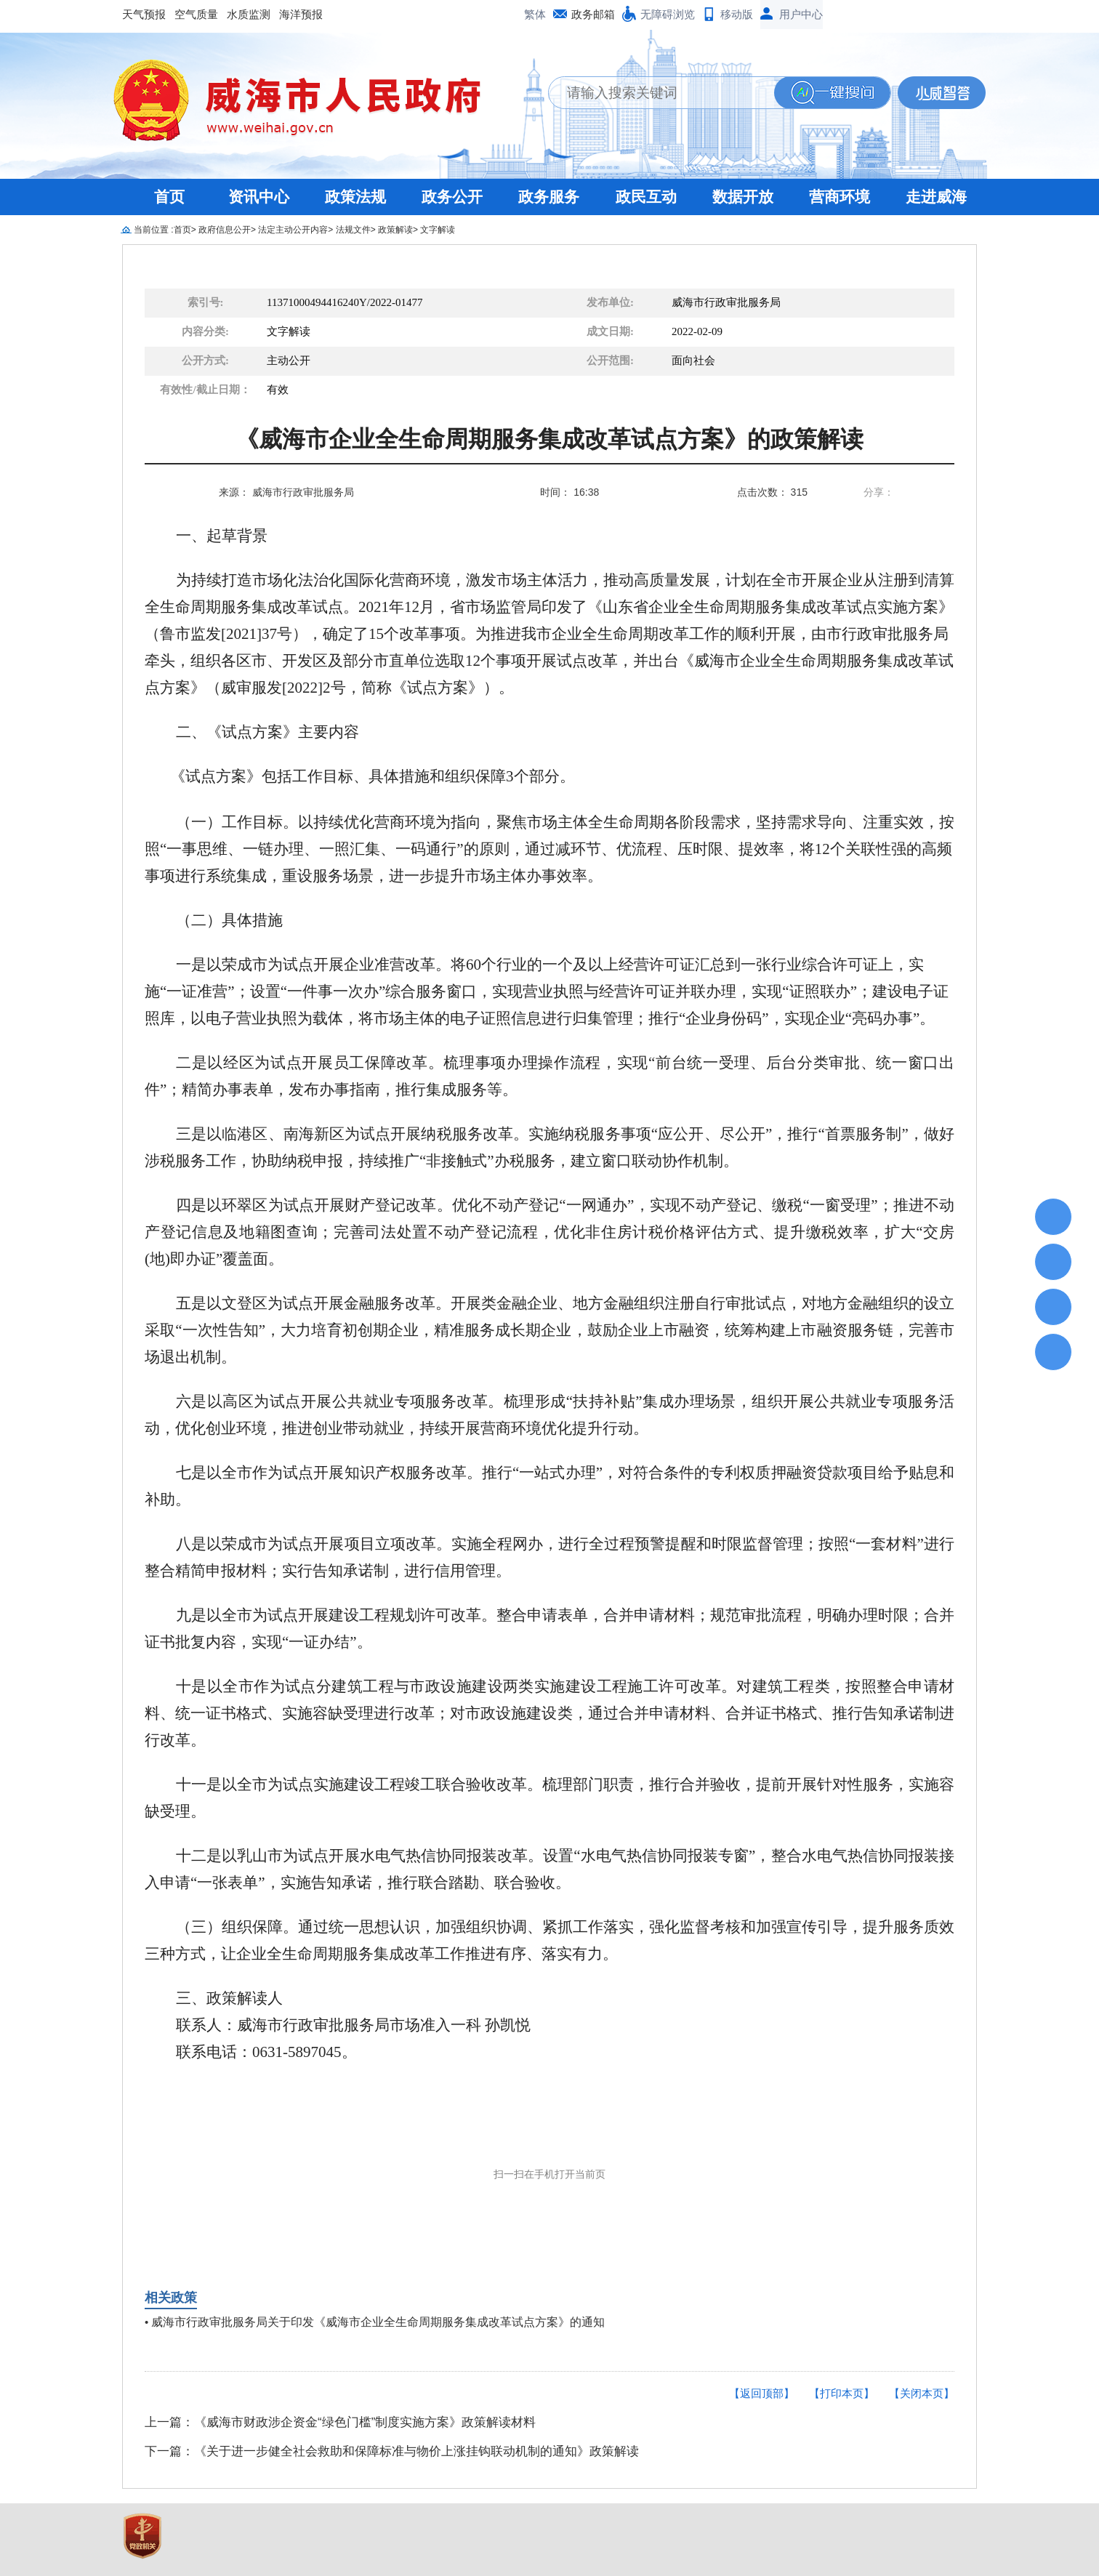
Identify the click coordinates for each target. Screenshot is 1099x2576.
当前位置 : (154, 230)
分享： (879, 492)
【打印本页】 (841, 2393)
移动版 (736, 14)
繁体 (535, 14)
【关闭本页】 (921, 2393)
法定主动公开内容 (293, 230)
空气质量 (196, 14)
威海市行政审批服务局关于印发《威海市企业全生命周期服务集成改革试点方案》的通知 (378, 2322)
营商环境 (839, 196)
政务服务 (548, 196)
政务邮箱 (593, 14)
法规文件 (353, 230)
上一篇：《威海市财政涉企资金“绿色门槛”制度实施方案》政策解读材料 (340, 2422)
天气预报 (144, 14)
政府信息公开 (224, 230)
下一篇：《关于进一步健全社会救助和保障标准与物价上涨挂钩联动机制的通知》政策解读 (392, 2451)
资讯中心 (258, 196)
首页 (169, 196)
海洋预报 (301, 14)
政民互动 (646, 196)
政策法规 (355, 196)
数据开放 (742, 196)
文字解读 (437, 230)
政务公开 (452, 196)
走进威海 (936, 196)
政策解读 (395, 230)
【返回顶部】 (761, 2393)
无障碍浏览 (667, 14)
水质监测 (248, 14)
